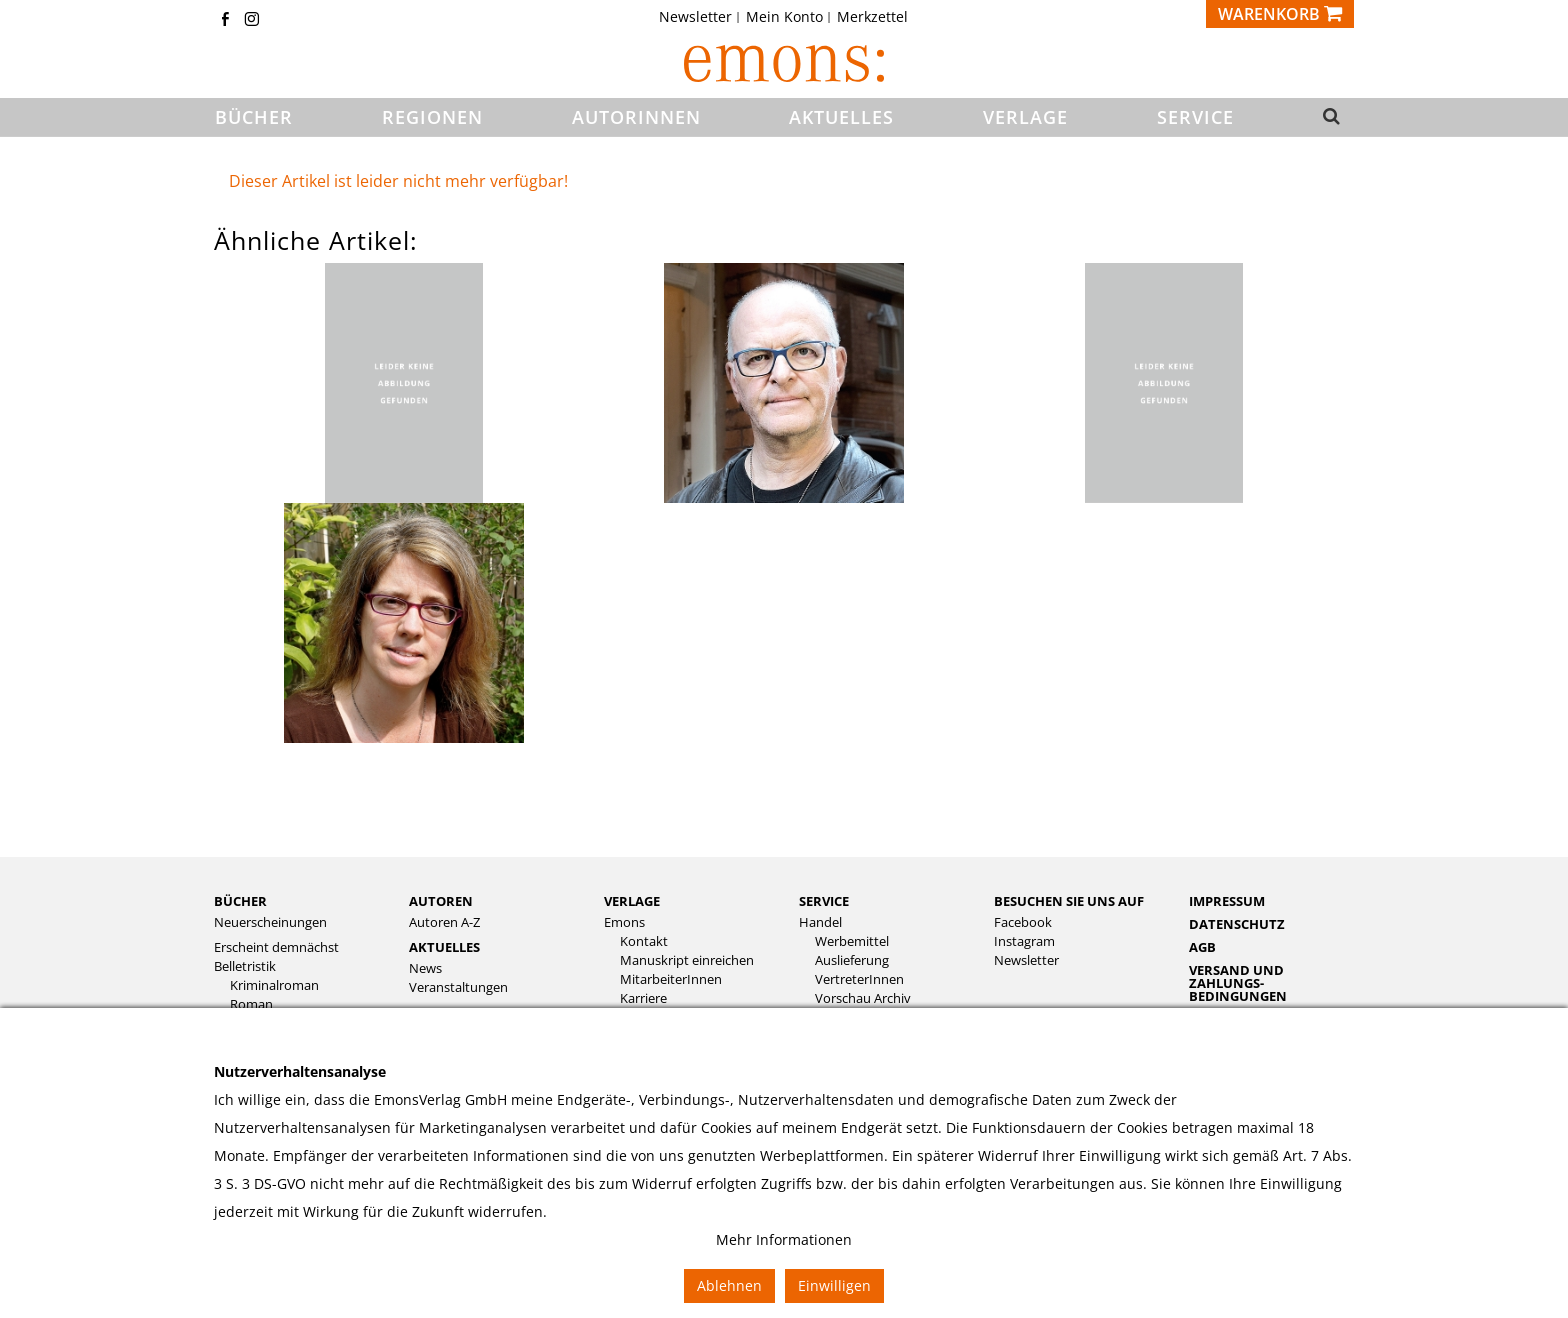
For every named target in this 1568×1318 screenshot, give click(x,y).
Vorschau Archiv (863, 998)
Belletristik (245, 966)
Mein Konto (784, 17)
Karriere (643, 998)
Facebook (1023, 922)
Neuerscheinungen (270, 922)
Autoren (441, 901)
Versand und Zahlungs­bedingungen (1238, 983)
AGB (1202, 947)
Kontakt (644, 941)
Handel (820, 922)
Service (824, 901)
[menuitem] (701, 17)
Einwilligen (834, 1285)
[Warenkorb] (1280, 14)
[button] (1325, 118)
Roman (251, 1004)
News (425, 968)
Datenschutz (1237, 924)
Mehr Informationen (784, 1239)
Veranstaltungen (458, 987)
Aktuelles (444, 947)
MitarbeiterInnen (671, 979)
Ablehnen (729, 1285)
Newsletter (695, 17)
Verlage (632, 901)
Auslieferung (852, 960)
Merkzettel (872, 17)
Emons (624, 922)
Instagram (1024, 941)
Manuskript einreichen (687, 960)
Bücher (240, 901)
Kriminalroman (274, 985)
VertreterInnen (859, 979)
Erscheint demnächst (276, 947)
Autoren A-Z (444, 922)
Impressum (1227, 901)
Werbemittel (852, 941)
